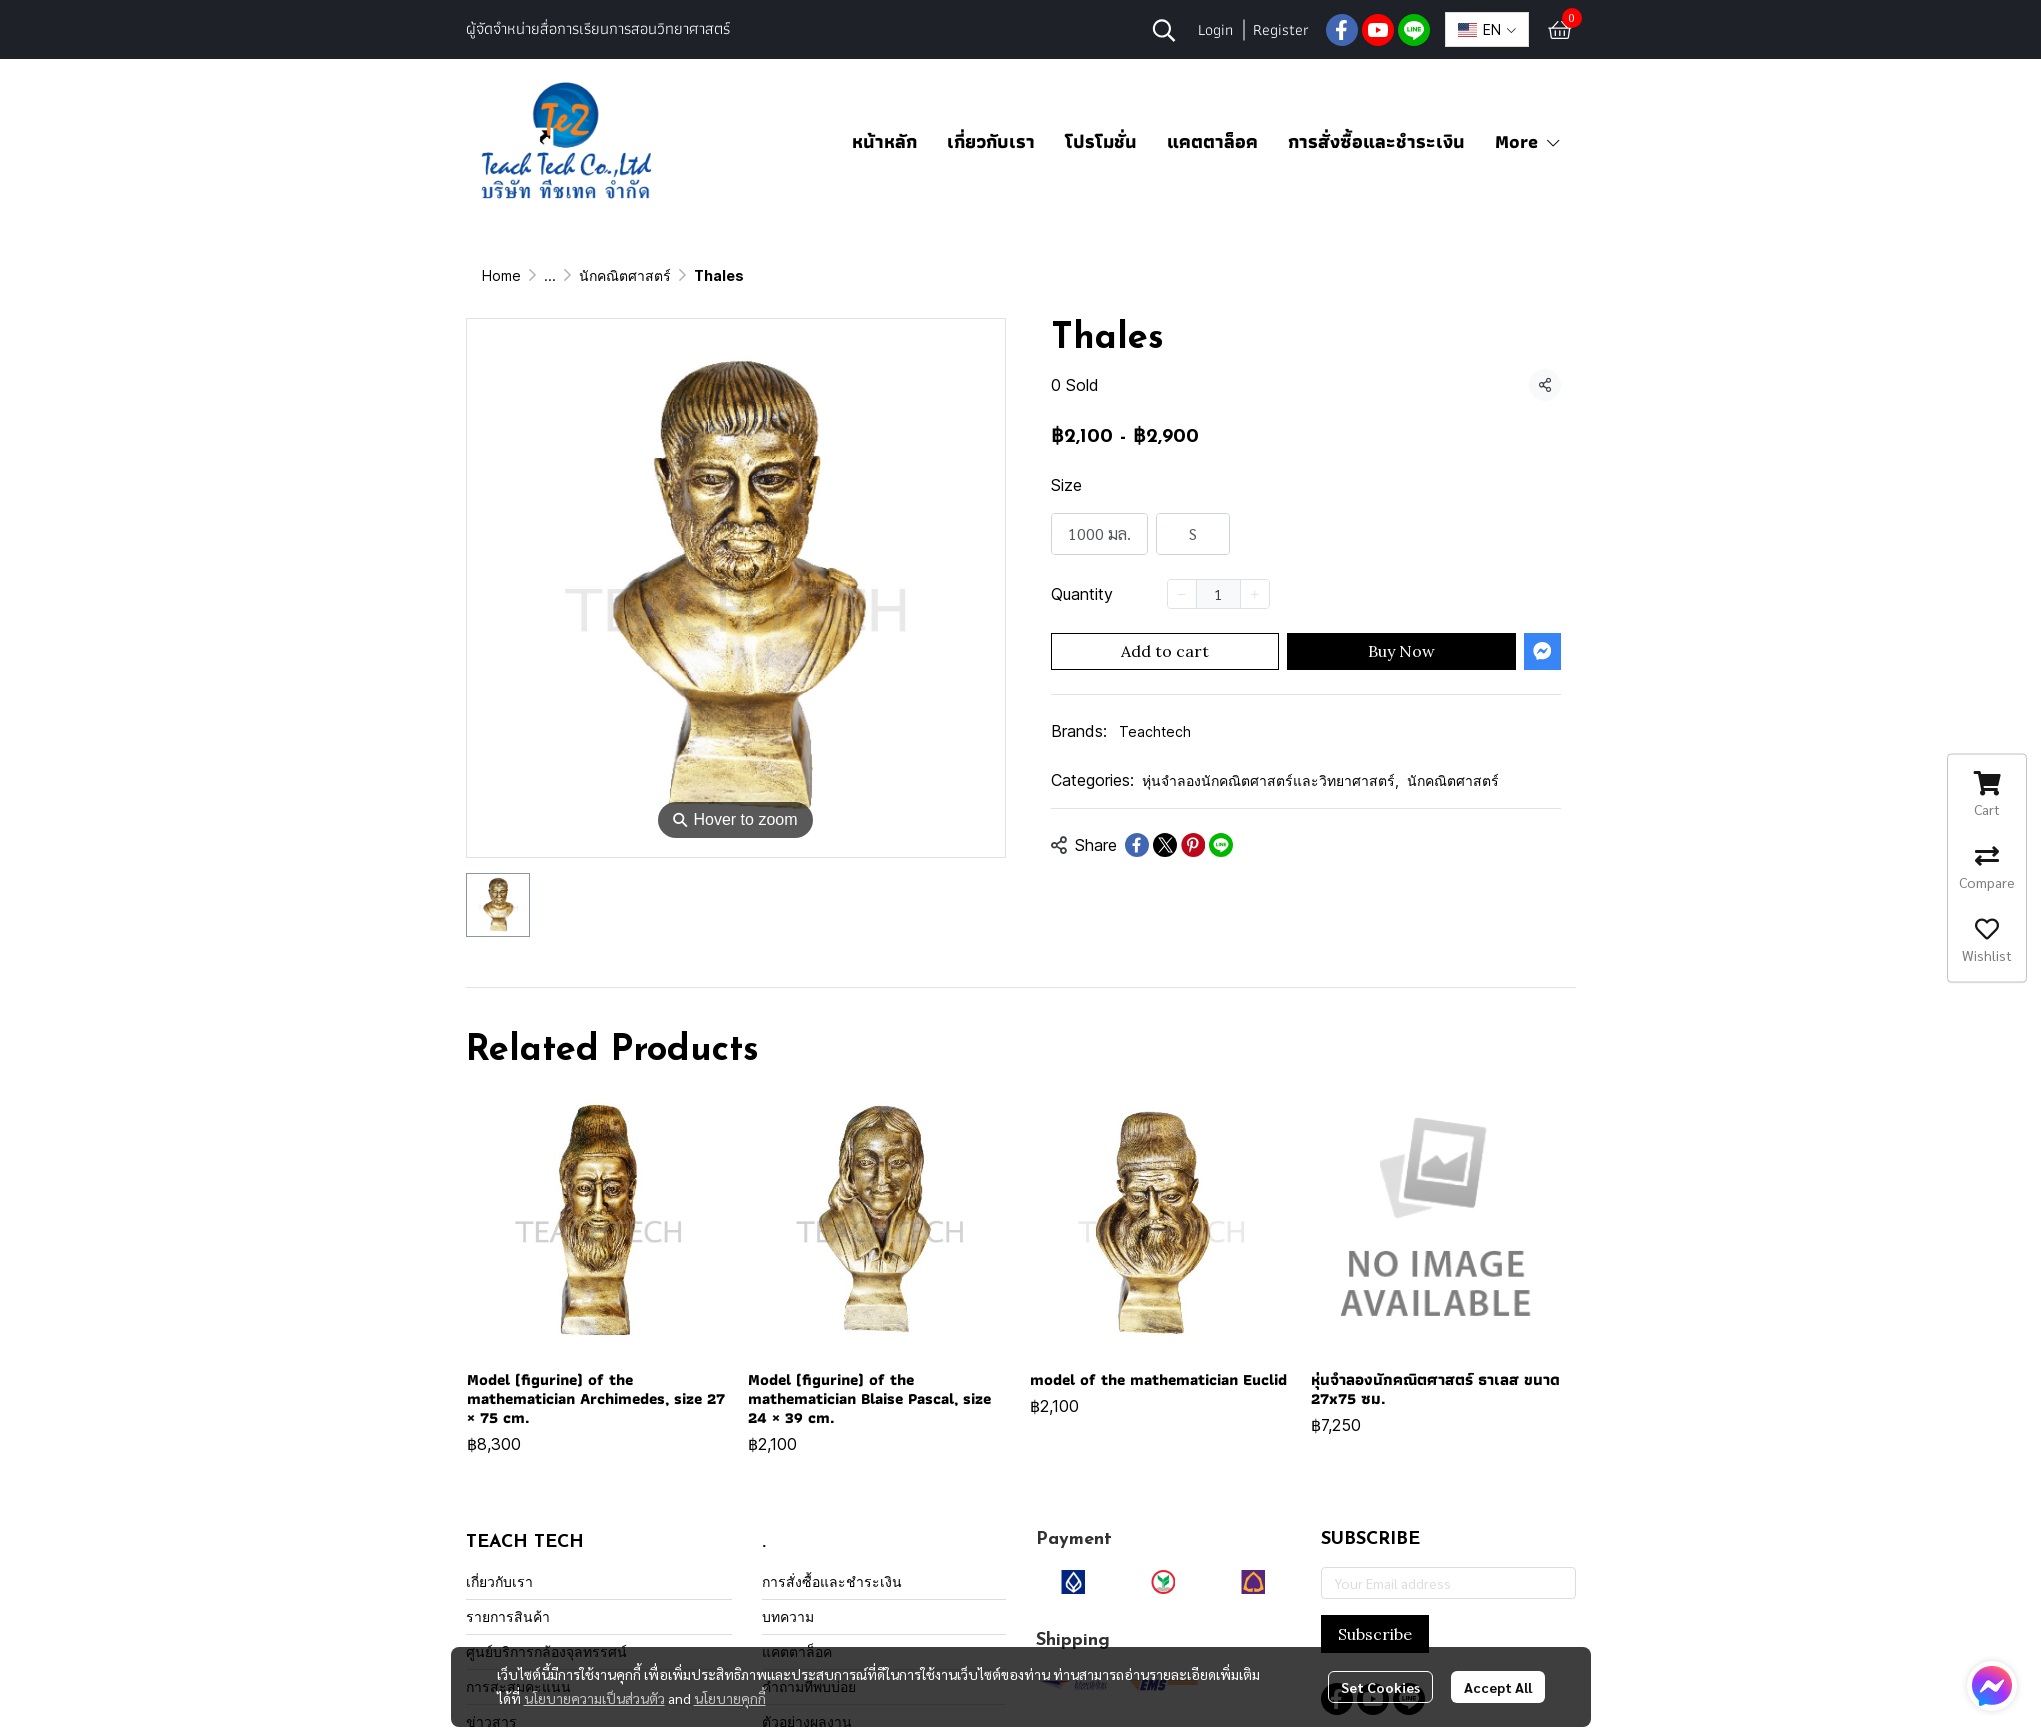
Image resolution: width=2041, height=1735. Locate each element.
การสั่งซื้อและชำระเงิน (1376, 141)
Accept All (1498, 1687)
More (1528, 141)
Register (1281, 29)
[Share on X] (1165, 845)
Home (501, 275)
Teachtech (1155, 731)
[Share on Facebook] (1137, 845)
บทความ (788, 1616)
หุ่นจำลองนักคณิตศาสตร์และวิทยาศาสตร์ (765, 275)
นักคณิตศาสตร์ (961, 275)
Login (1215, 29)
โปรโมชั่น (1101, 141)
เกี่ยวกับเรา (991, 141)
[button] (1164, 30)
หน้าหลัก (884, 141)
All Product (580, 275)
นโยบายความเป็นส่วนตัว (594, 1698)
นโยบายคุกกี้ (730, 1698)
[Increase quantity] (1255, 594)
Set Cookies (1380, 1687)
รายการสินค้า (508, 1616)
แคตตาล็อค (1212, 141)
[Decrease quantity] (1182, 594)
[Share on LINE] (1221, 845)
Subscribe (1375, 1634)
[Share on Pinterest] (1193, 845)
